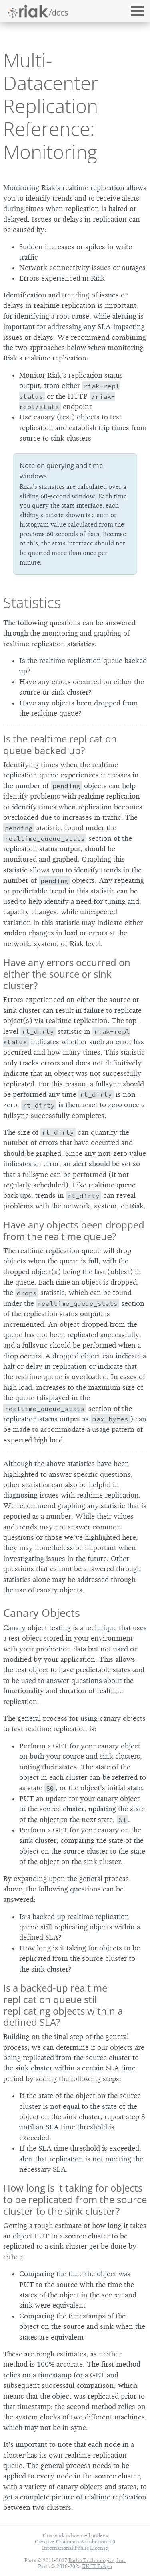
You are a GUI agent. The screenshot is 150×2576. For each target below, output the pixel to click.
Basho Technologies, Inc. (97, 2560)
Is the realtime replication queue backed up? (60, 744)
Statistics (32, 602)
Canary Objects (41, 1612)
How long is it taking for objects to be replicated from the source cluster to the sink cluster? (75, 2199)
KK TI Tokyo (97, 2566)
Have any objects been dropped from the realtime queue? (73, 1230)
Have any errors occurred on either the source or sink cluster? (66, 974)
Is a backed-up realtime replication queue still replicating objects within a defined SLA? (63, 2005)
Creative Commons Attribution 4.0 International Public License (75, 2544)
